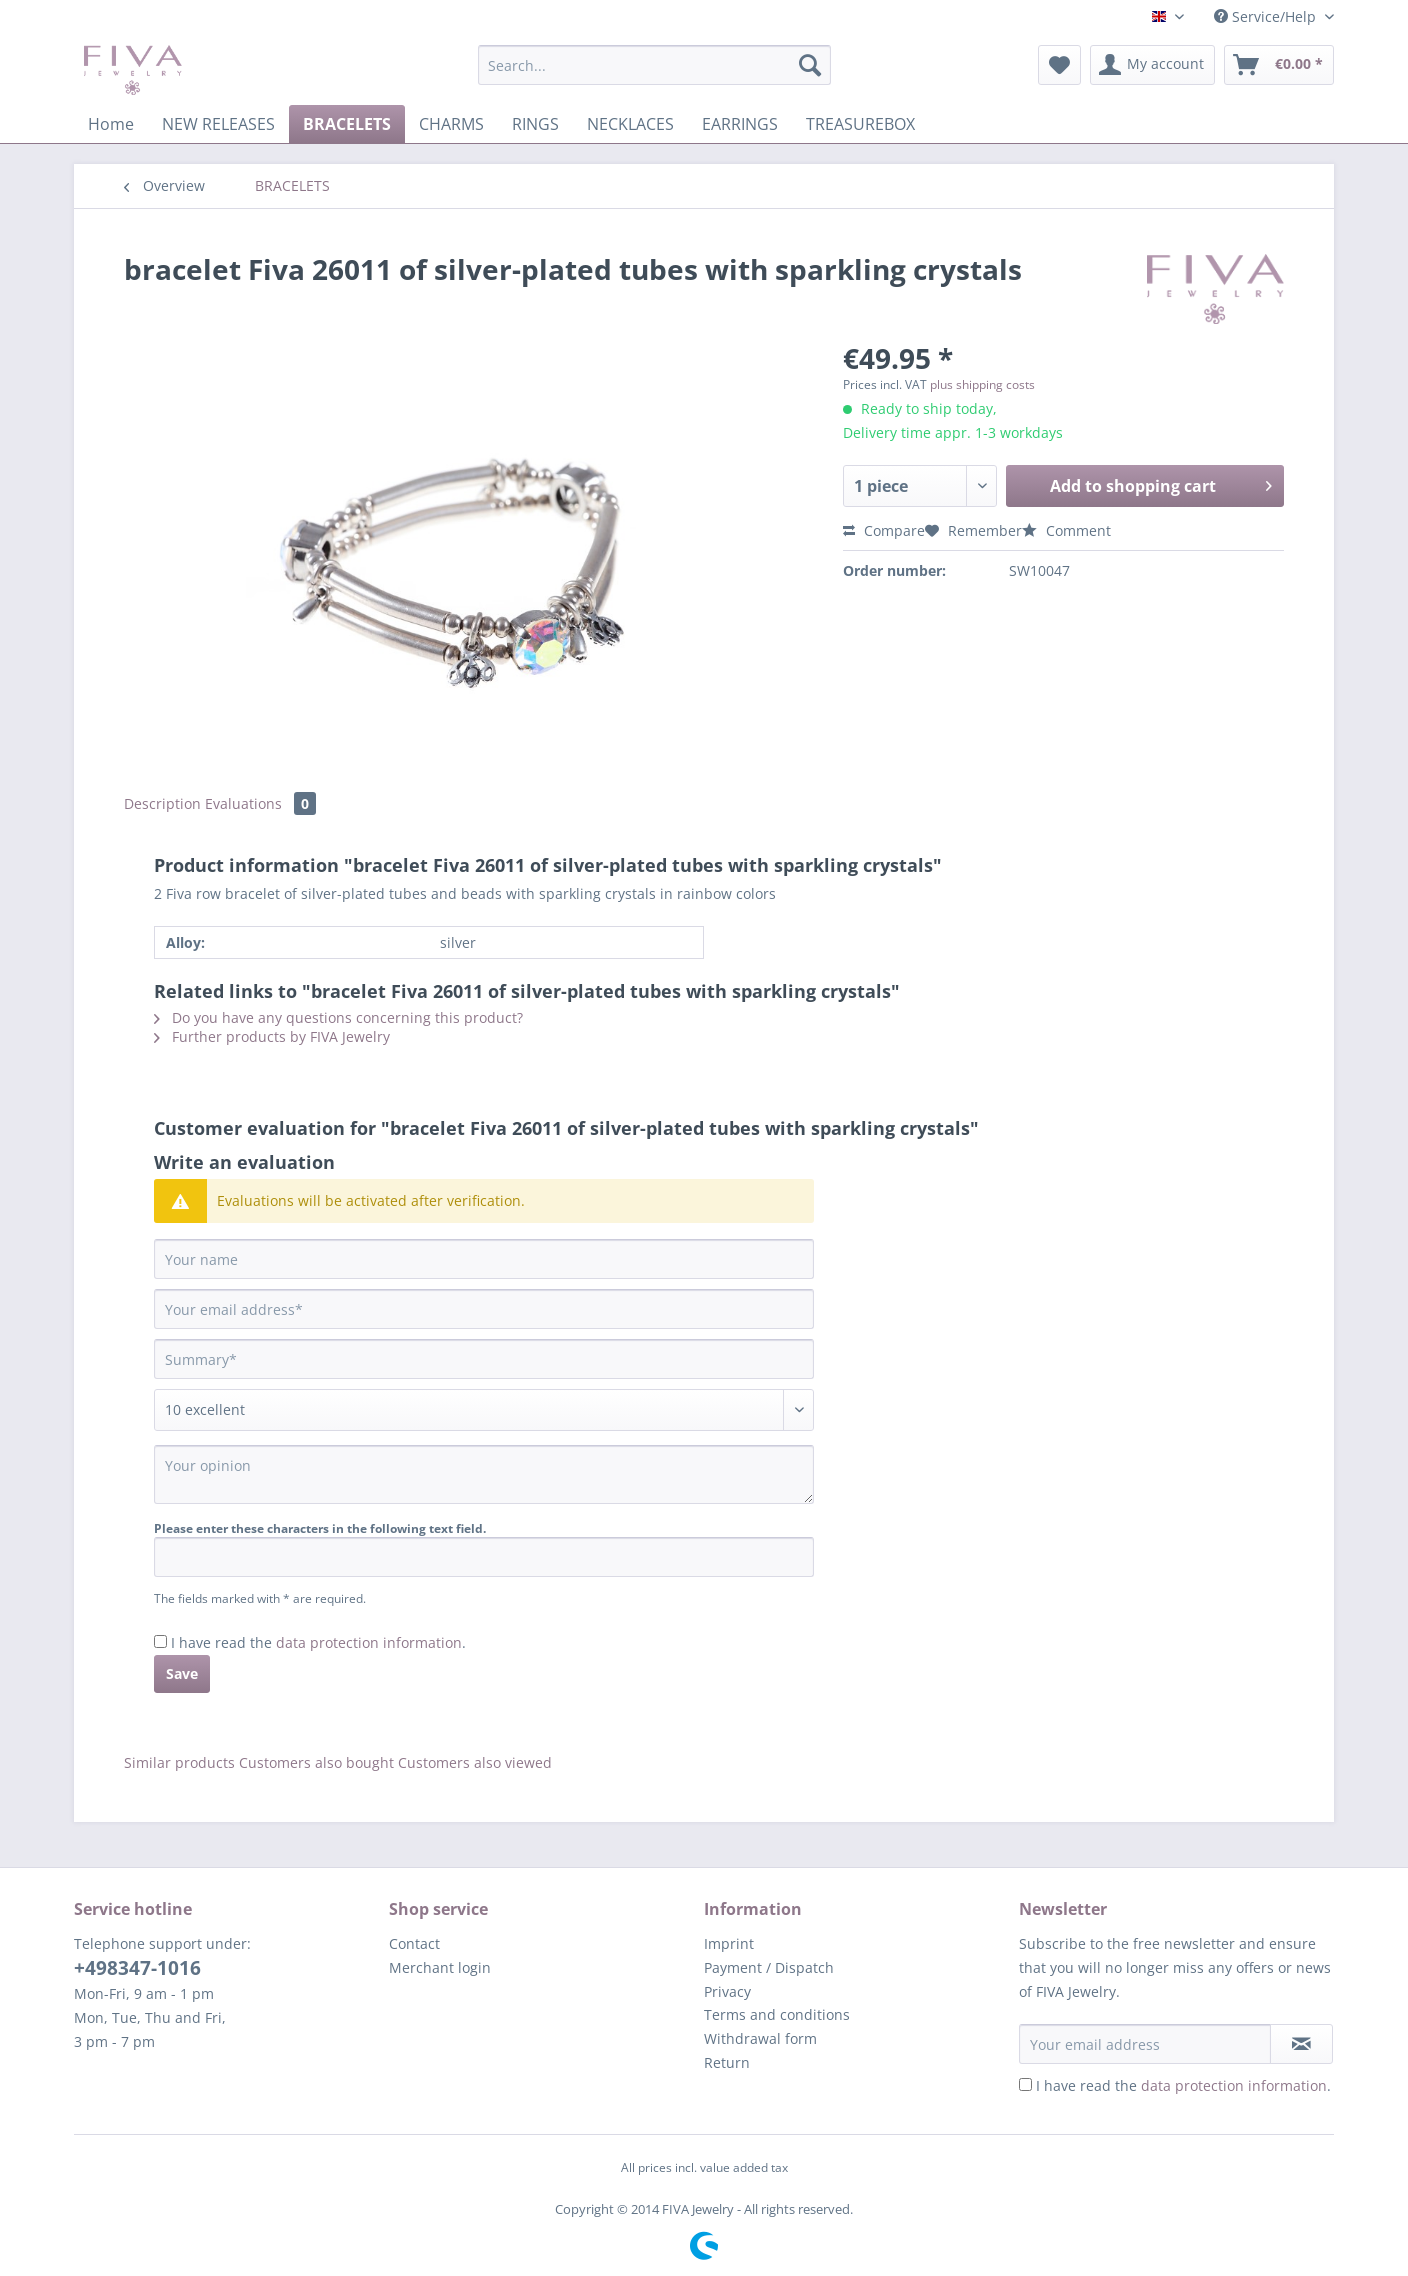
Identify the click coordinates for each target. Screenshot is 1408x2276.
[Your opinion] (484, 1474)
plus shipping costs (982, 384)
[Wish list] (1059, 65)
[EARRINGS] (740, 124)
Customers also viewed (475, 1762)
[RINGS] (535, 124)
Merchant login (440, 1967)
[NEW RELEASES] (218, 124)
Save (182, 1673)
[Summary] (484, 1359)
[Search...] (654, 65)
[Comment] (484, 1410)
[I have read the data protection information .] (160, 1641)
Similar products (179, 1762)
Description (162, 803)
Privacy (727, 1991)
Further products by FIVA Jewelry (272, 1036)
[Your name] (484, 1259)
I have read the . (318, 1642)
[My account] (1152, 65)
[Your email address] (484, 1309)
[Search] (810, 65)
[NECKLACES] (630, 124)
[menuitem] (654, 74)
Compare (884, 530)
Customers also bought (316, 1762)
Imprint (729, 1943)
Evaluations (260, 803)
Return (727, 2062)
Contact (414, 1943)
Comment (1066, 530)
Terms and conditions (777, 2014)
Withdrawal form (760, 2038)
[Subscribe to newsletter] (1301, 2044)
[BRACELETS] (347, 124)
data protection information (369, 1642)
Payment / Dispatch (769, 1967)
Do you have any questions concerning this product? (338, 1017)
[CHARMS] (451, 124)
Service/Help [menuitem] (1267, 16)
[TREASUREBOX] (860, 124)
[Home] (111, 124)
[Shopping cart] (1279, 65)
